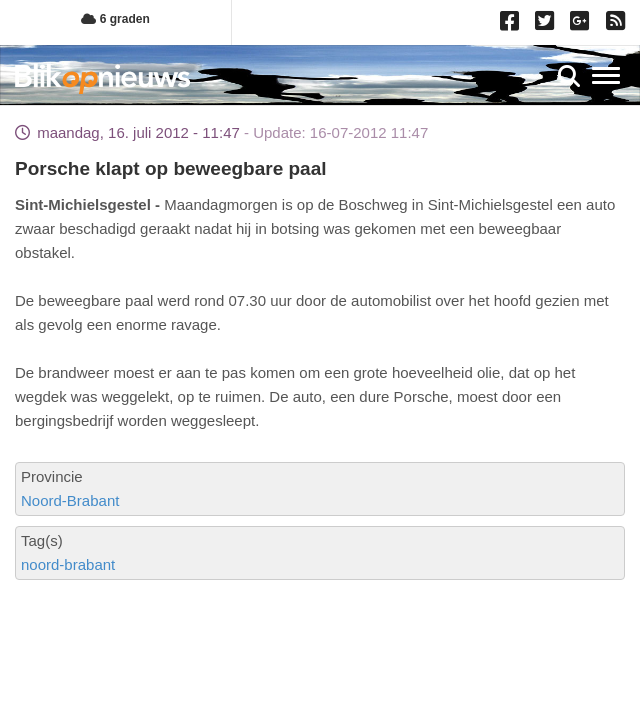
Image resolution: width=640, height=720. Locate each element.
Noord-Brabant (70, 500)
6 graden (115, 19)
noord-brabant (68, 564)
